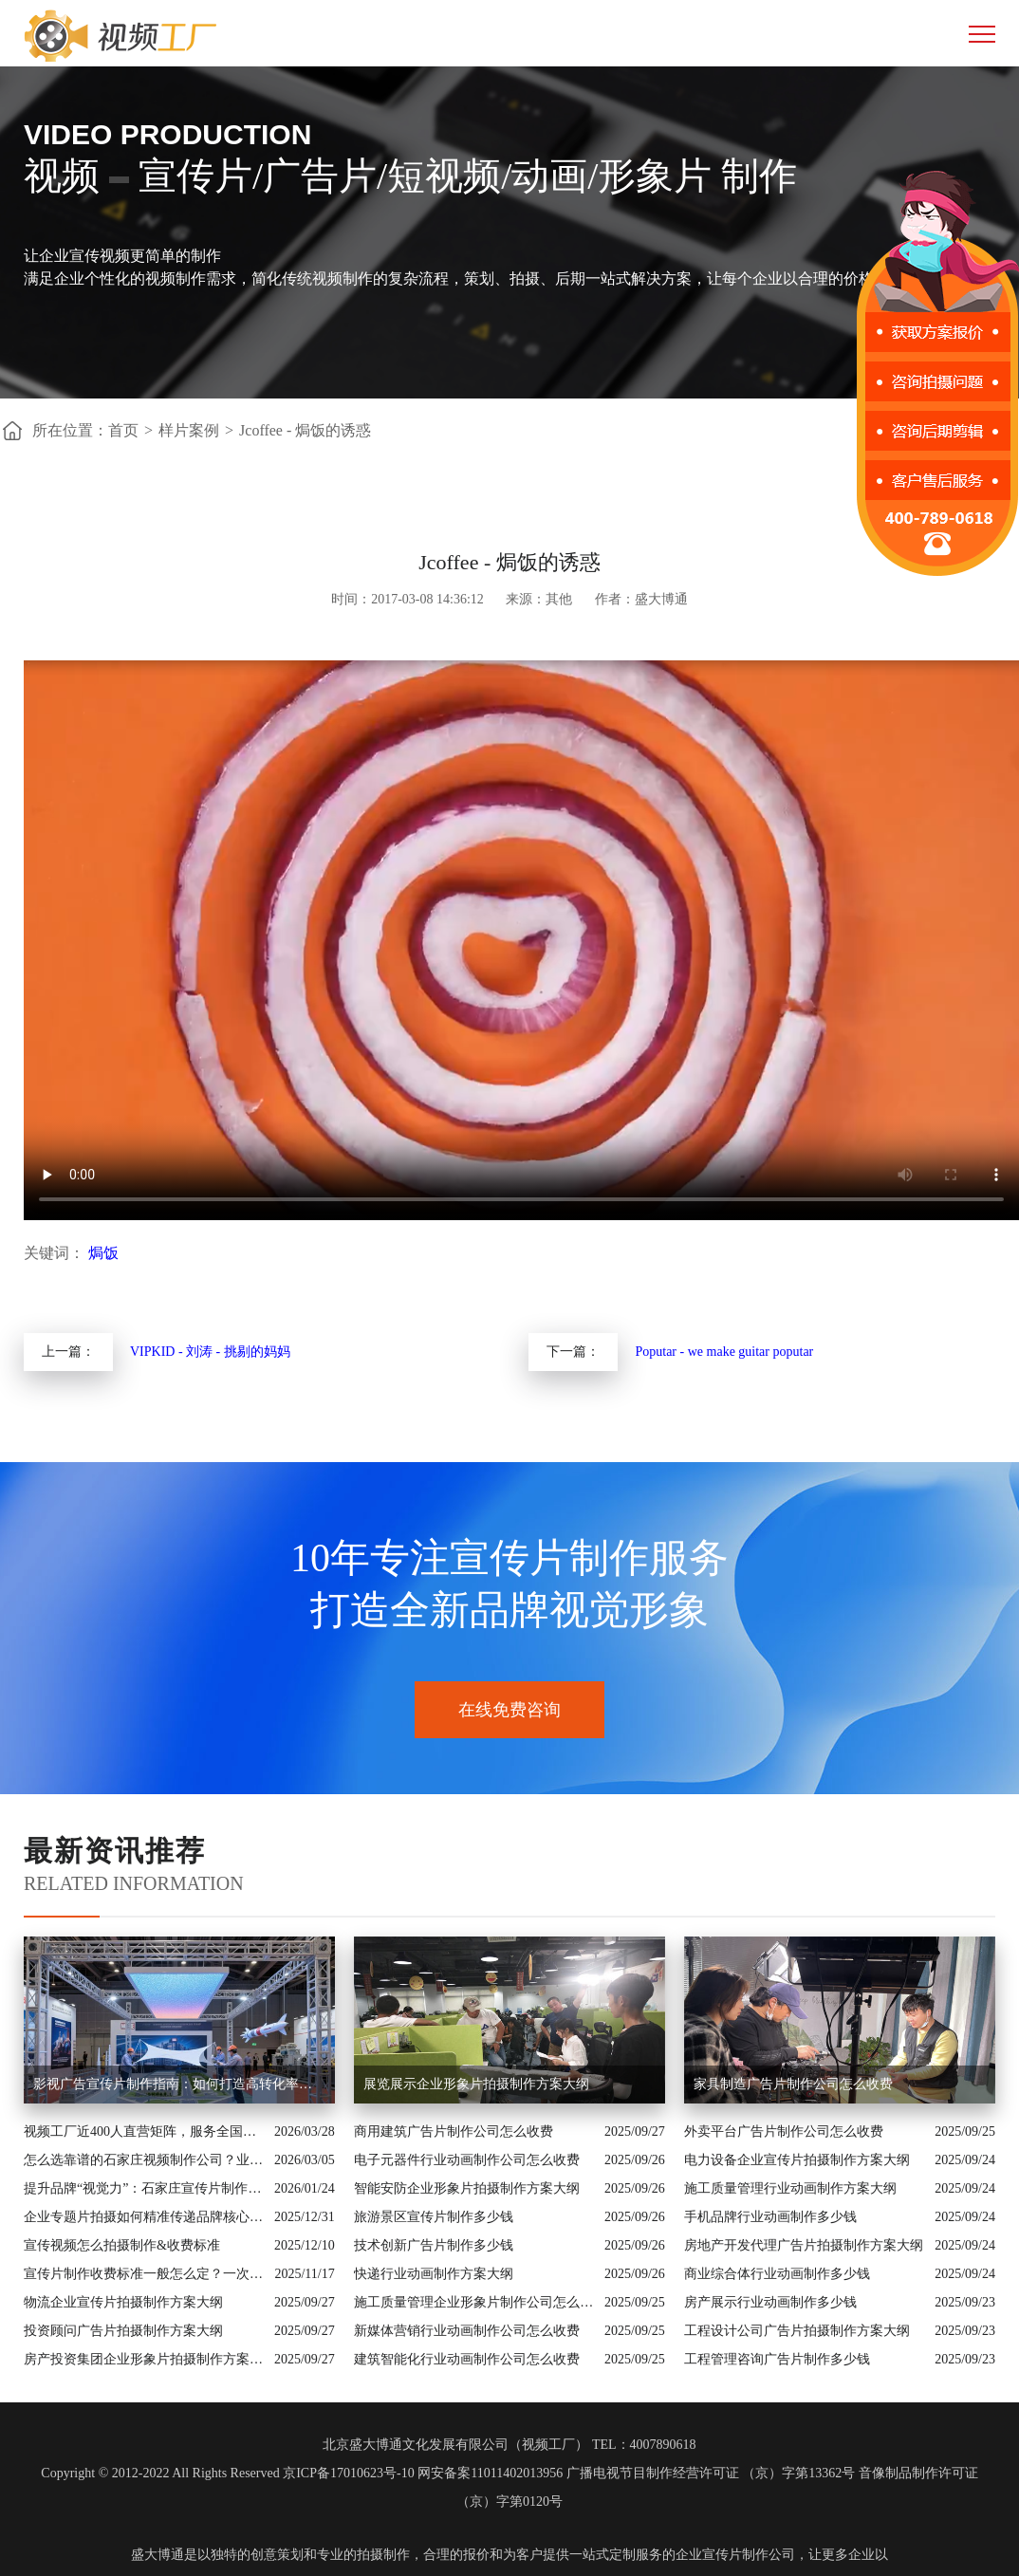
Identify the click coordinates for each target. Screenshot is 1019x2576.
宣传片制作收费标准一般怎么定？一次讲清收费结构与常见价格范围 (144, 2274)
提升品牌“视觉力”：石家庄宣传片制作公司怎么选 (144, 2188)
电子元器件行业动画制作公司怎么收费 (467, 2160)
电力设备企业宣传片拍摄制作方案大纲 (797, 2160)
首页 (123, 430)
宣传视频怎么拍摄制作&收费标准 (122, 2245)
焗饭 (103, 1253)
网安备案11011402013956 (490, 2473)
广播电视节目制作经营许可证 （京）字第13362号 (711, 2473)
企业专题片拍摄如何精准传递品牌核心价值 (144, 2217)
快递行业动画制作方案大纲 (433, 2274)
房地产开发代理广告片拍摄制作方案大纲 (803, 2245)
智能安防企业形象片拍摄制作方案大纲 (467, 2188)
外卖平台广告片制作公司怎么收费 (783, 2131)
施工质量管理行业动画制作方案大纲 (790, 2188)
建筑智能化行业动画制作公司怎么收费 (467, 2359)
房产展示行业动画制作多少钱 (770, 2302)
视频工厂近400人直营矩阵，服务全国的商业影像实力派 (144, 2131)
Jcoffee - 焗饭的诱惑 (305, 430)
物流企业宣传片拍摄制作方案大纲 (123, 2302)
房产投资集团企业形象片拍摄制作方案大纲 (144, 2359)
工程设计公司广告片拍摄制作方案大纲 (797, 2331)
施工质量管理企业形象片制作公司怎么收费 (474, 2302)
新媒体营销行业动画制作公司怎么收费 (467, 2331)
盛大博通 (157, 2555)
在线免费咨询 (509, 1709)
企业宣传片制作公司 (735, 2555)
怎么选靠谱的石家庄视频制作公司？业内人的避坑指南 (144, 2160)
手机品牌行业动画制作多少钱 (770, 2217)
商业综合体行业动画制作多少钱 (777, 2274)
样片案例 (188, 430)
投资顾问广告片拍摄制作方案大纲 (123, 2331)
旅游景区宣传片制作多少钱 (433, 2217)
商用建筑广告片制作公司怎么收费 (453, 2131)
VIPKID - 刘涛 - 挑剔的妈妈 (210, 1351)
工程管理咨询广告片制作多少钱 (777, 2359)
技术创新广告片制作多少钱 (433, 2245)
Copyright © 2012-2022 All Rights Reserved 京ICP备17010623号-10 (227, 2473)
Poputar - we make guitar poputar (724, 1351)
